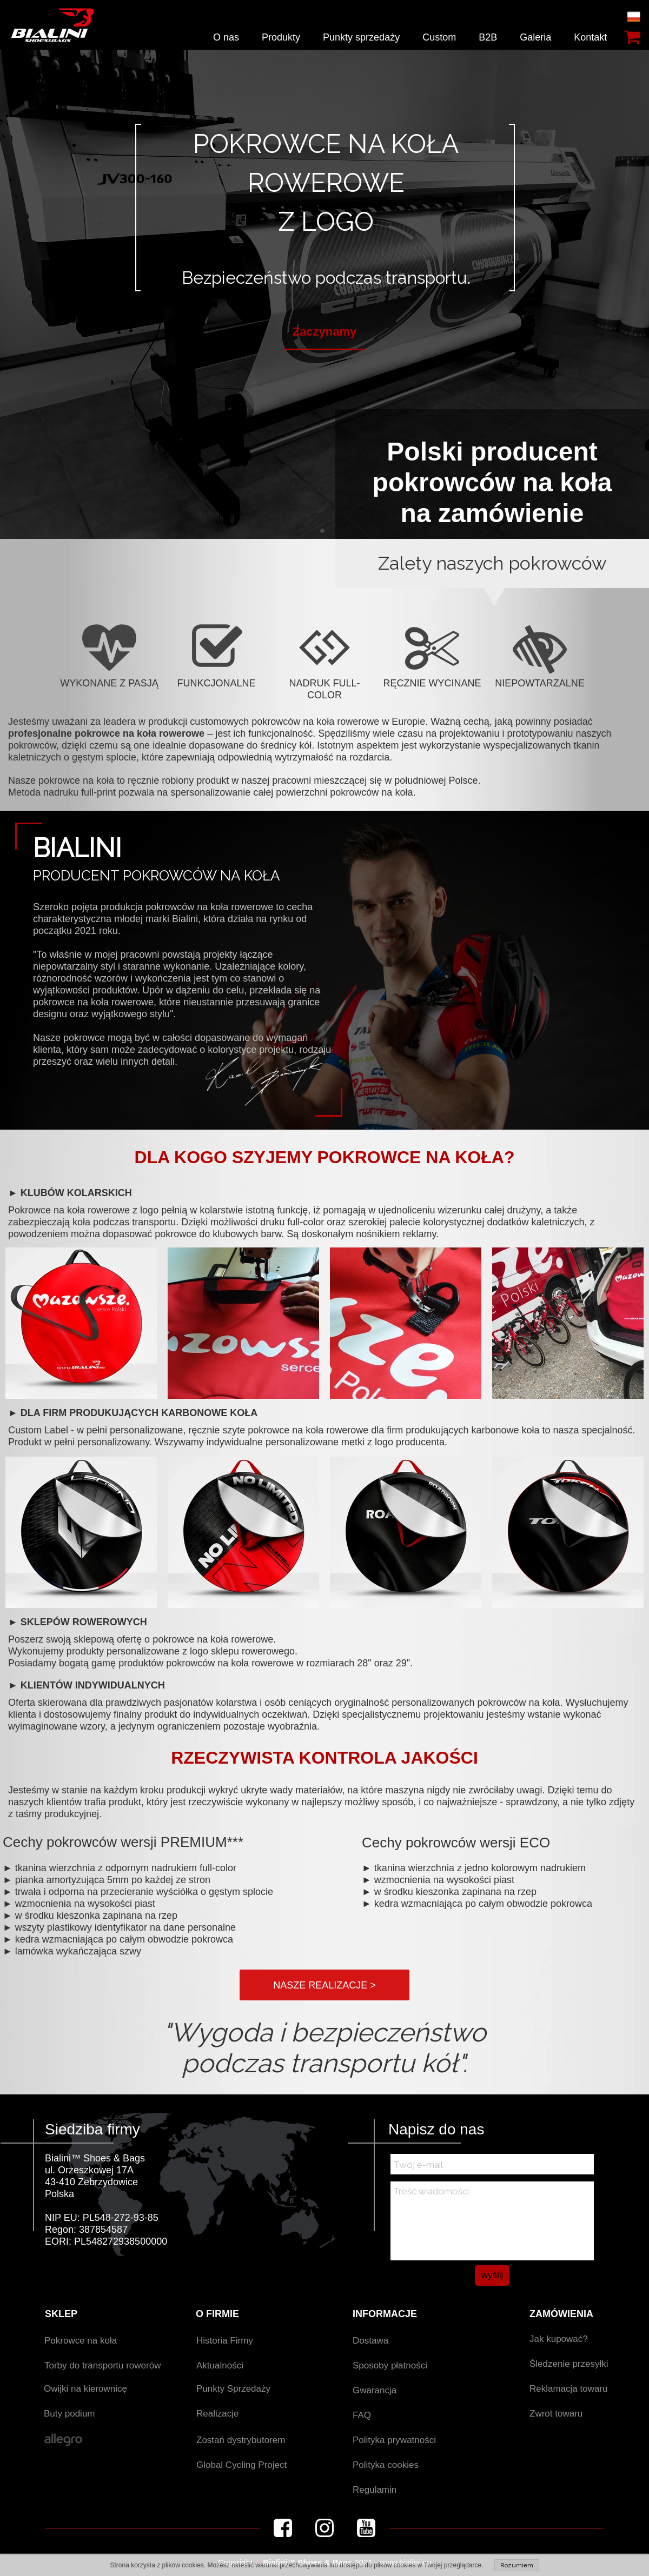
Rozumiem (516, 2565)
